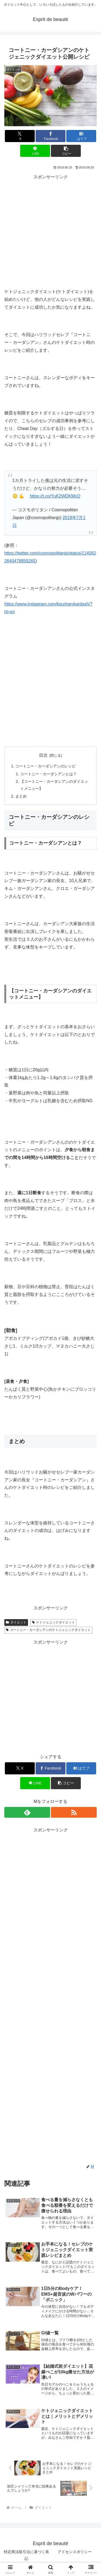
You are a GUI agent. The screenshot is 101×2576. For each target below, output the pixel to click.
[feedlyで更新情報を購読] (27, 1812)
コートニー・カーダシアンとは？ (48, 774)
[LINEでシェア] (35, 151)
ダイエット (16, 1622)
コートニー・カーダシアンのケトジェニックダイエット (48, 1630)
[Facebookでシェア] (50, 136)
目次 (43, 755)
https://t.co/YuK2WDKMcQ (55, 496)
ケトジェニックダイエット (53, 1622)
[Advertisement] (50, 231)
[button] (66, 151)
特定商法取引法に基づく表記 (26, 2555)
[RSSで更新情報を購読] (74, 1812)
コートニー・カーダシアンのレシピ (45, 766)
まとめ (21, 796)
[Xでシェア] (20, 136)
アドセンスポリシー (75, 2552)
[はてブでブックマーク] (81, 136)
